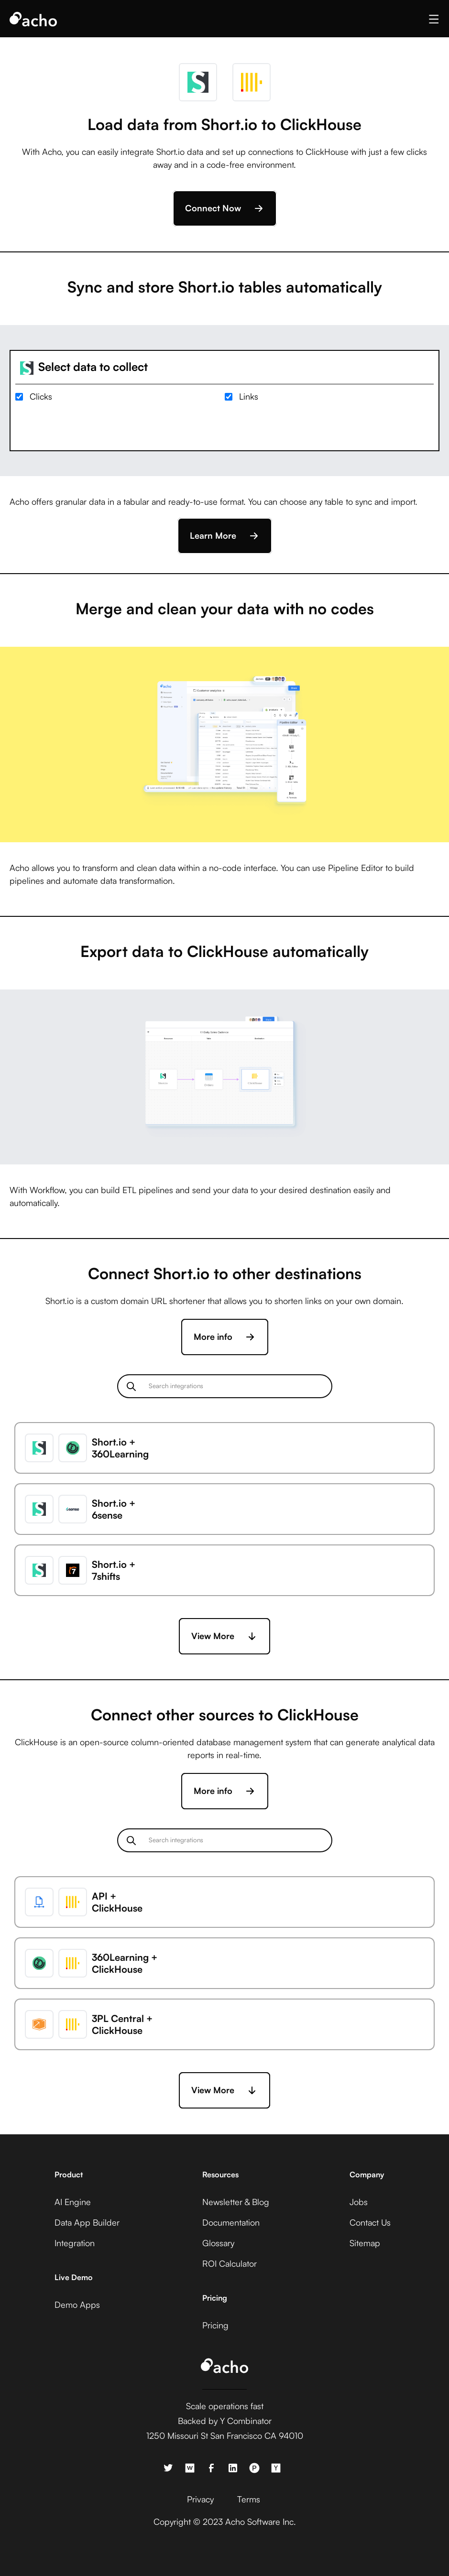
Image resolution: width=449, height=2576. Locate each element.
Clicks (41, 396)
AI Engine (73, 2201)
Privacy (200, 2499)
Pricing (215, 2325)
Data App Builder (87, 2222)
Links (248, 396)
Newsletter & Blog (235, 2201)
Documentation (231, 2222)
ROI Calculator (229, 2263)
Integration (75, 2243)
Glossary (218, 2243)
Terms (248, 2499)
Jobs (359, 2201)
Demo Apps (77, 2304)
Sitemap (365, 2243)
